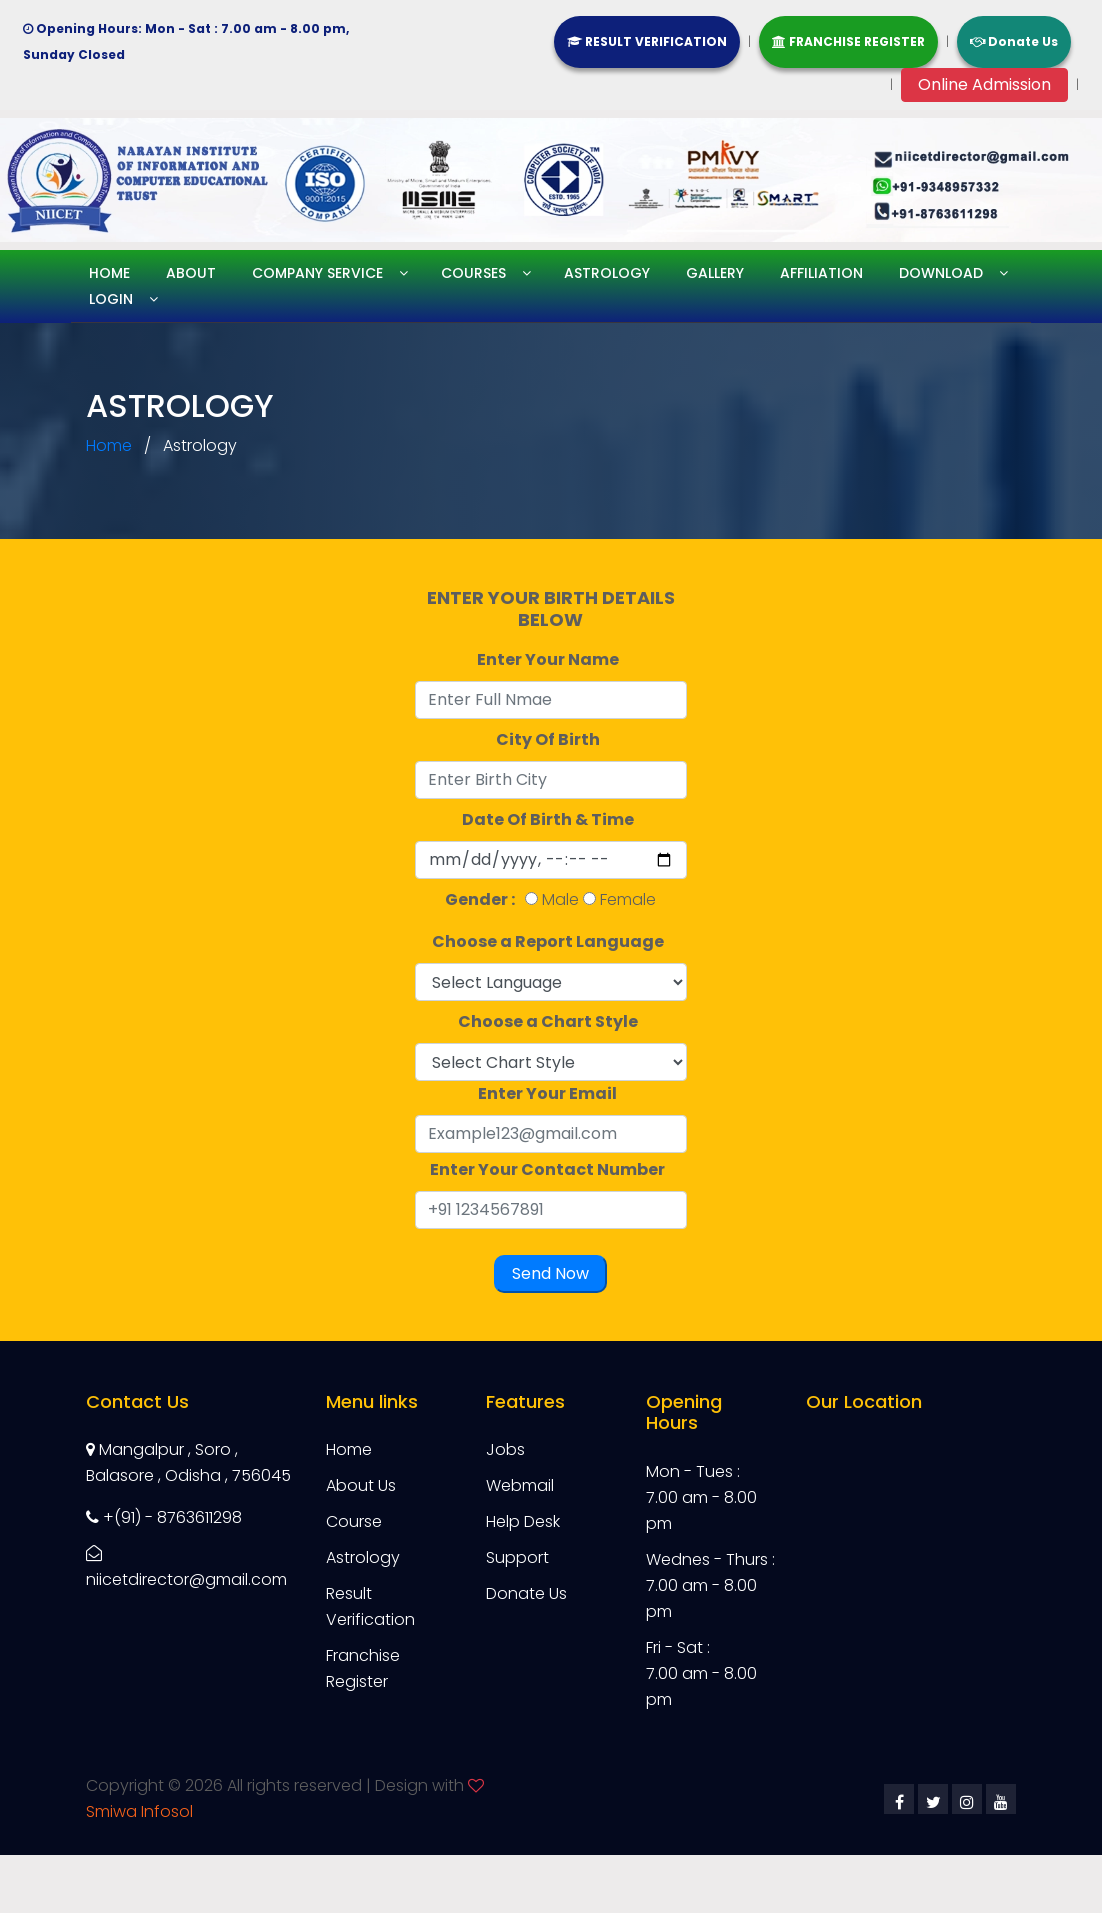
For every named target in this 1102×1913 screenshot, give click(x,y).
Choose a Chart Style (551, 1021)
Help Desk (523, 1521)
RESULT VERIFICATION (647, 41)
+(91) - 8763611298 (164, 1517)
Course (354, 1521)
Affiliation (821, 273)
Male (560, 899)
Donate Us (1014, 41)
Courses (473, 273)
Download (941, 273)
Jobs (505, 1449)
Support (517, 1557)
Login (111, 299)
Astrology (607, 273)
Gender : (483, 899)
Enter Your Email (550, 1093)
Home (109, 273)
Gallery (715, 273)
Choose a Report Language (551, 941)
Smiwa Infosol (139, 1811)
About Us (361, 1485)
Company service (317, 273)
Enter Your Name (551, 659)
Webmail (520, 1485)
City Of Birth (551, 739)
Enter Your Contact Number (550, 1169)
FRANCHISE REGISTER (848, 41)
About (191, 273)
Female (628, 899)
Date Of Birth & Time (551, 819)
